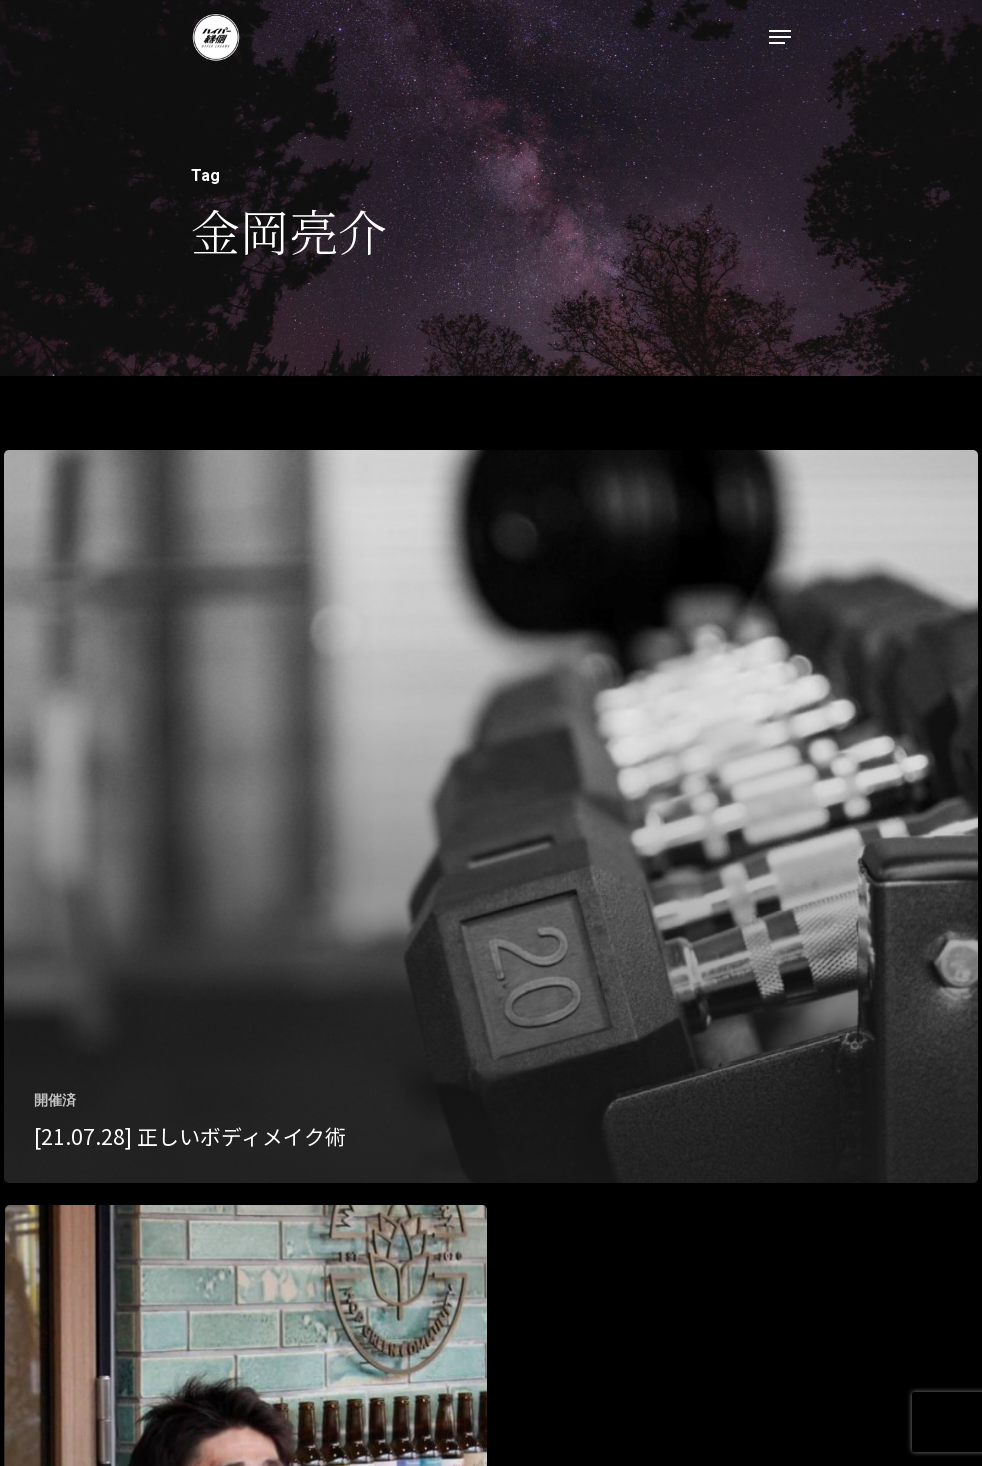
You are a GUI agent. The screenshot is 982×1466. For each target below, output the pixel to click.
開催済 (55, 1100)
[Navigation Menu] (780, 37)
